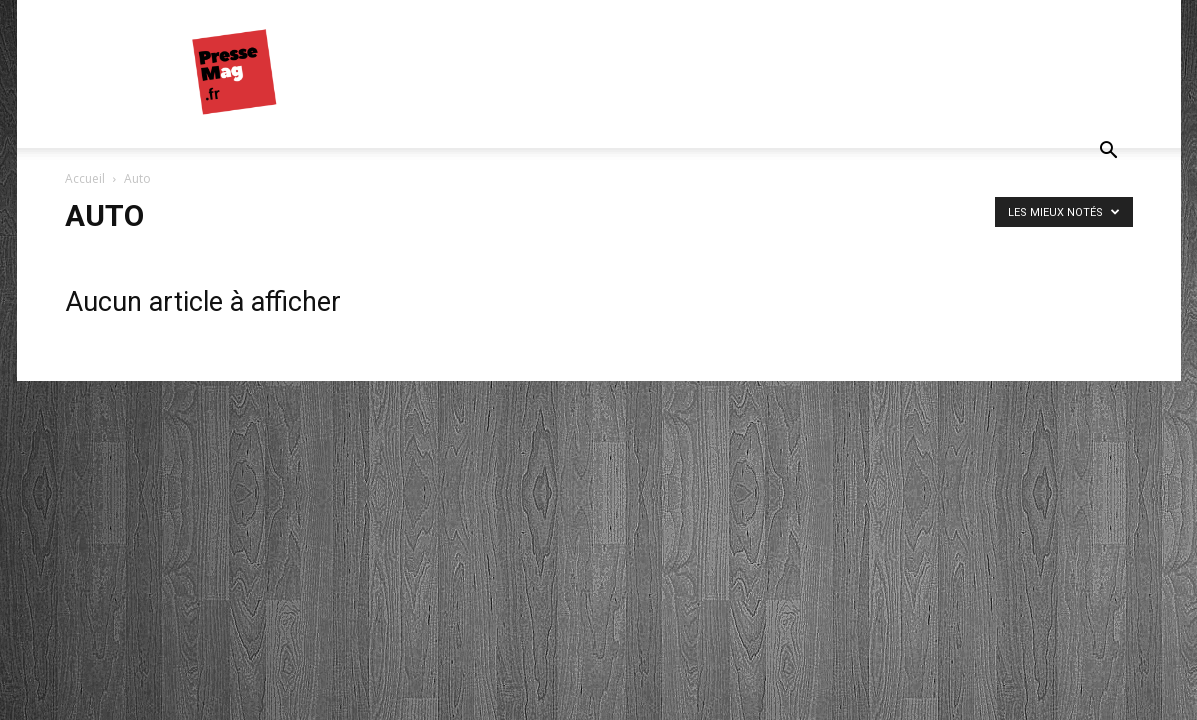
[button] (1109, 152)
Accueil (85, 178)
